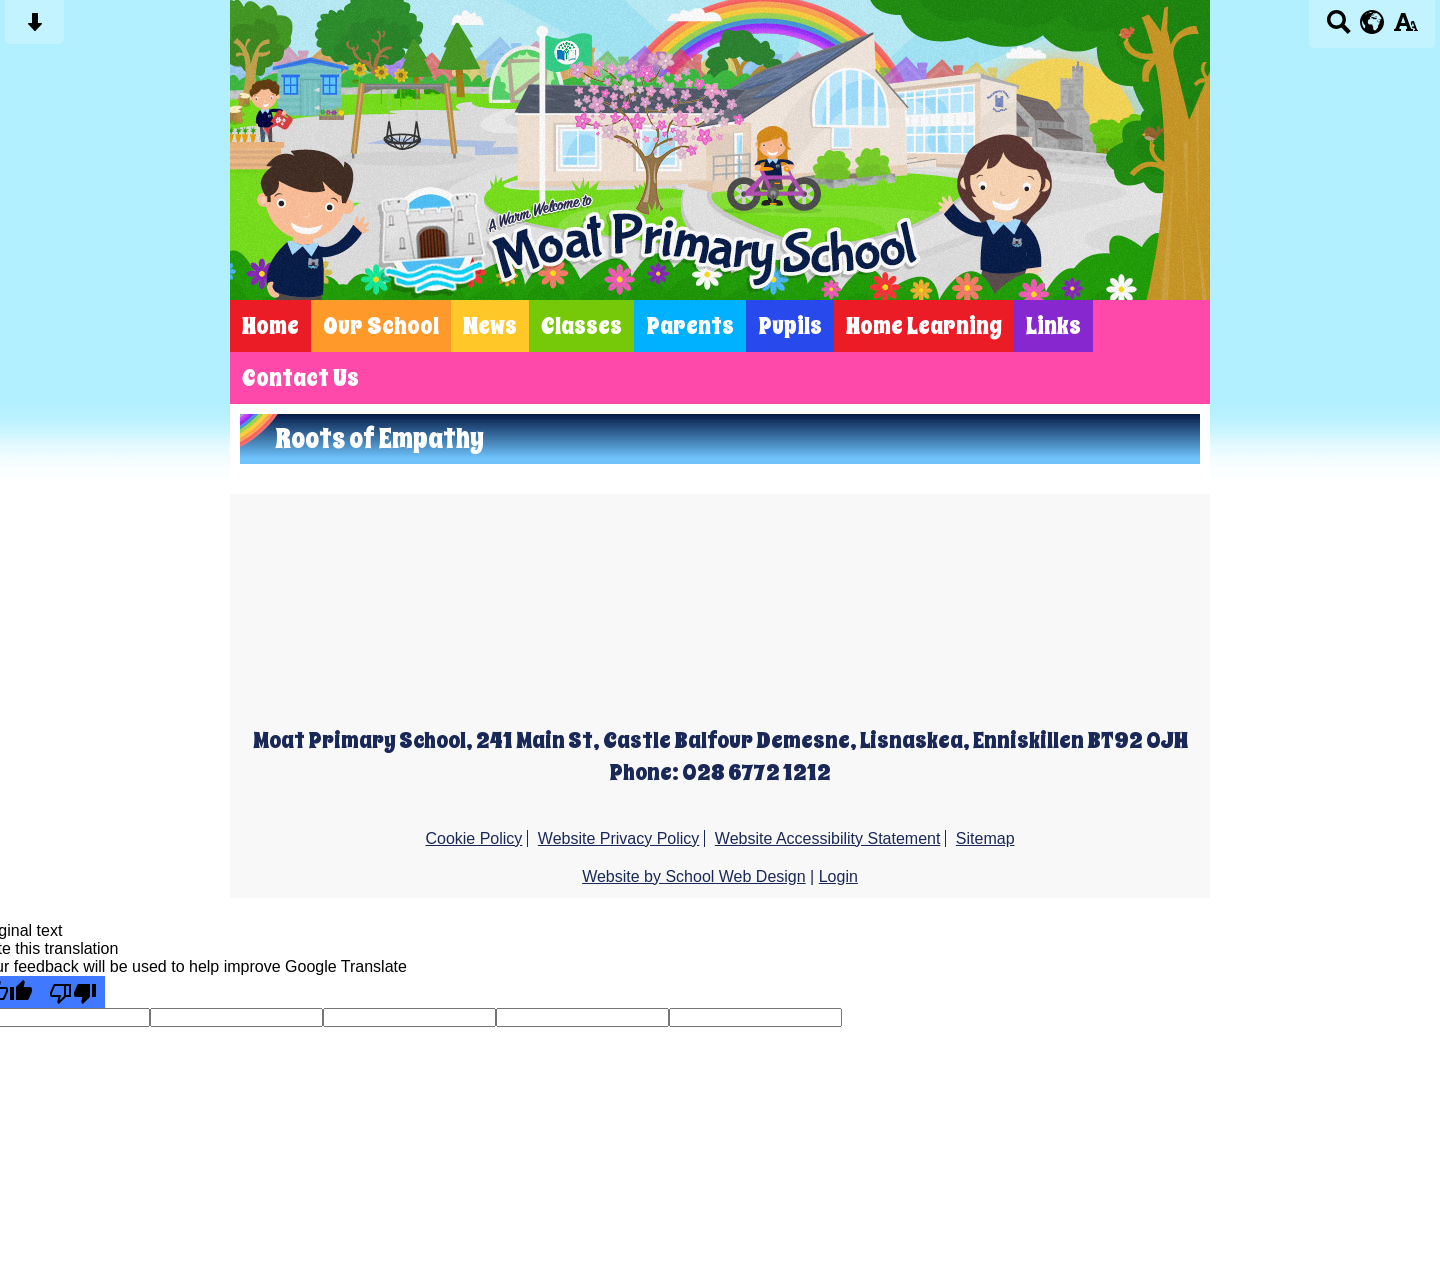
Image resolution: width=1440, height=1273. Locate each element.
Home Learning (924, 326)
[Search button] (1338, 28)
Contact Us (300, 378)
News (490, 326)
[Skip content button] (34, 28)
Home (270, 326)
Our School (381, 326)
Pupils (790, 326)
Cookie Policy (473, 838)
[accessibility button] (1405, 28)
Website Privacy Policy (619, 838)
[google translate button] (1372, 22)
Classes (581, 326)
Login (838, 876)
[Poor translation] (73, 992)
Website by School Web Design (694, 876)
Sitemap (985, 838)
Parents (690, 326)
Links (1053, 326)
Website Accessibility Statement (828, 838)
